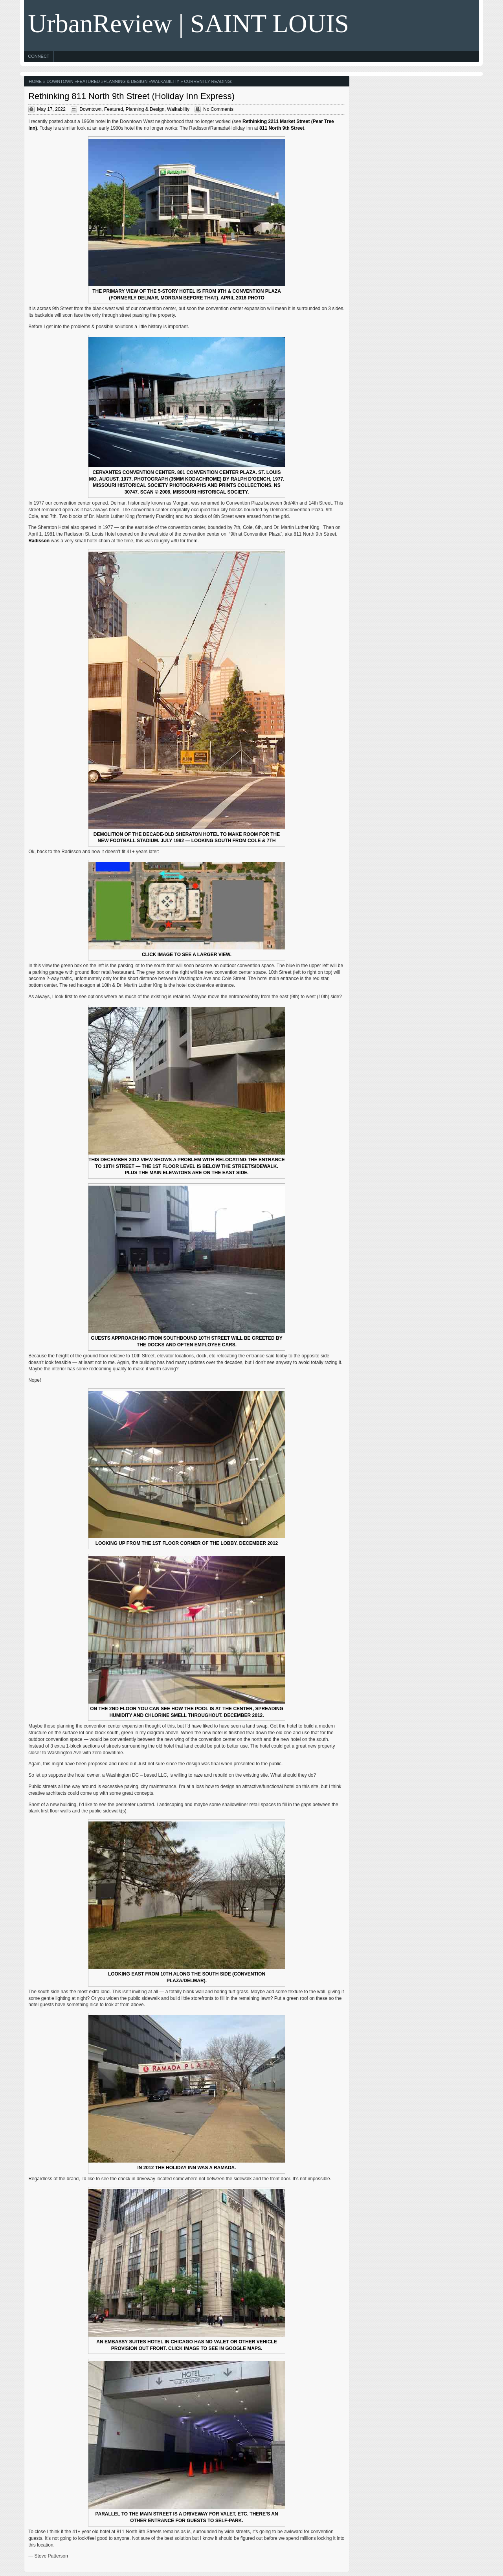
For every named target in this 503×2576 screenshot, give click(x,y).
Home (35, 81)
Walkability (165, 81)
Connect (38, 56)
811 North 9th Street (281, 128)
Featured (88, 81)
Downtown (59, 81)
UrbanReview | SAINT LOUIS (188, 23)
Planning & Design (126, 81)
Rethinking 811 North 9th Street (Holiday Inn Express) (131, 96)
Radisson (39, 540)
